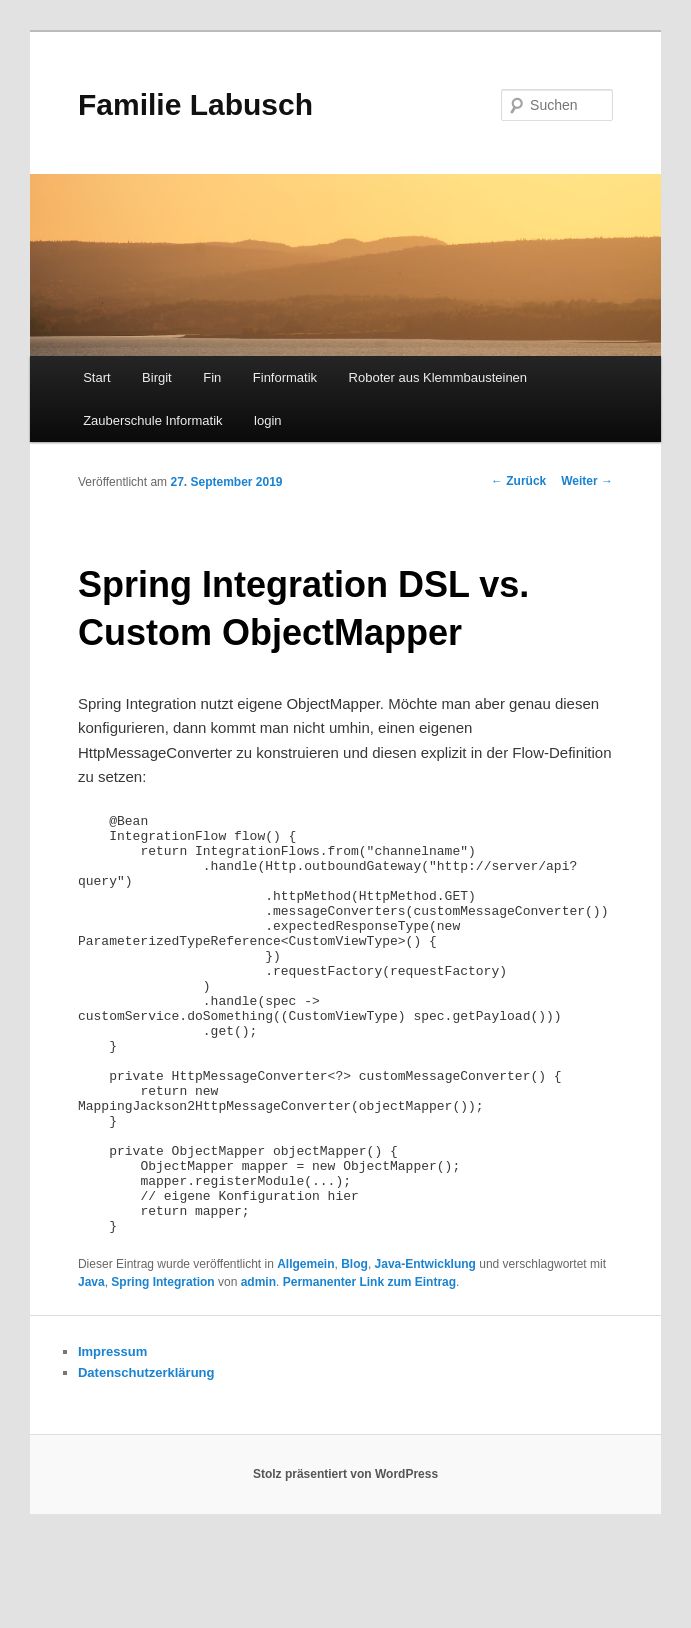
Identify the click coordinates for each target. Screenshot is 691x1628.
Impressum (112, 1435)
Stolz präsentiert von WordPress (345, 1558)
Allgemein (305, 1348)
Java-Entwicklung (425, 1348)
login (267, 420)
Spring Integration (162, 1366)
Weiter (587, 481)
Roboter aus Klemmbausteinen (438, 377)
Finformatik (285, 377)
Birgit (157, 377)
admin (258, 1366)
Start (96, 377)
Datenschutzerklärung (146, 1456)
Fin (212, 377)
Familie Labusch (195, 104)
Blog (354, 1348)
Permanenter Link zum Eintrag (369, 1366)
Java (91, 1366)
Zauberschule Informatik (152, 420)
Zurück (518, 481)
